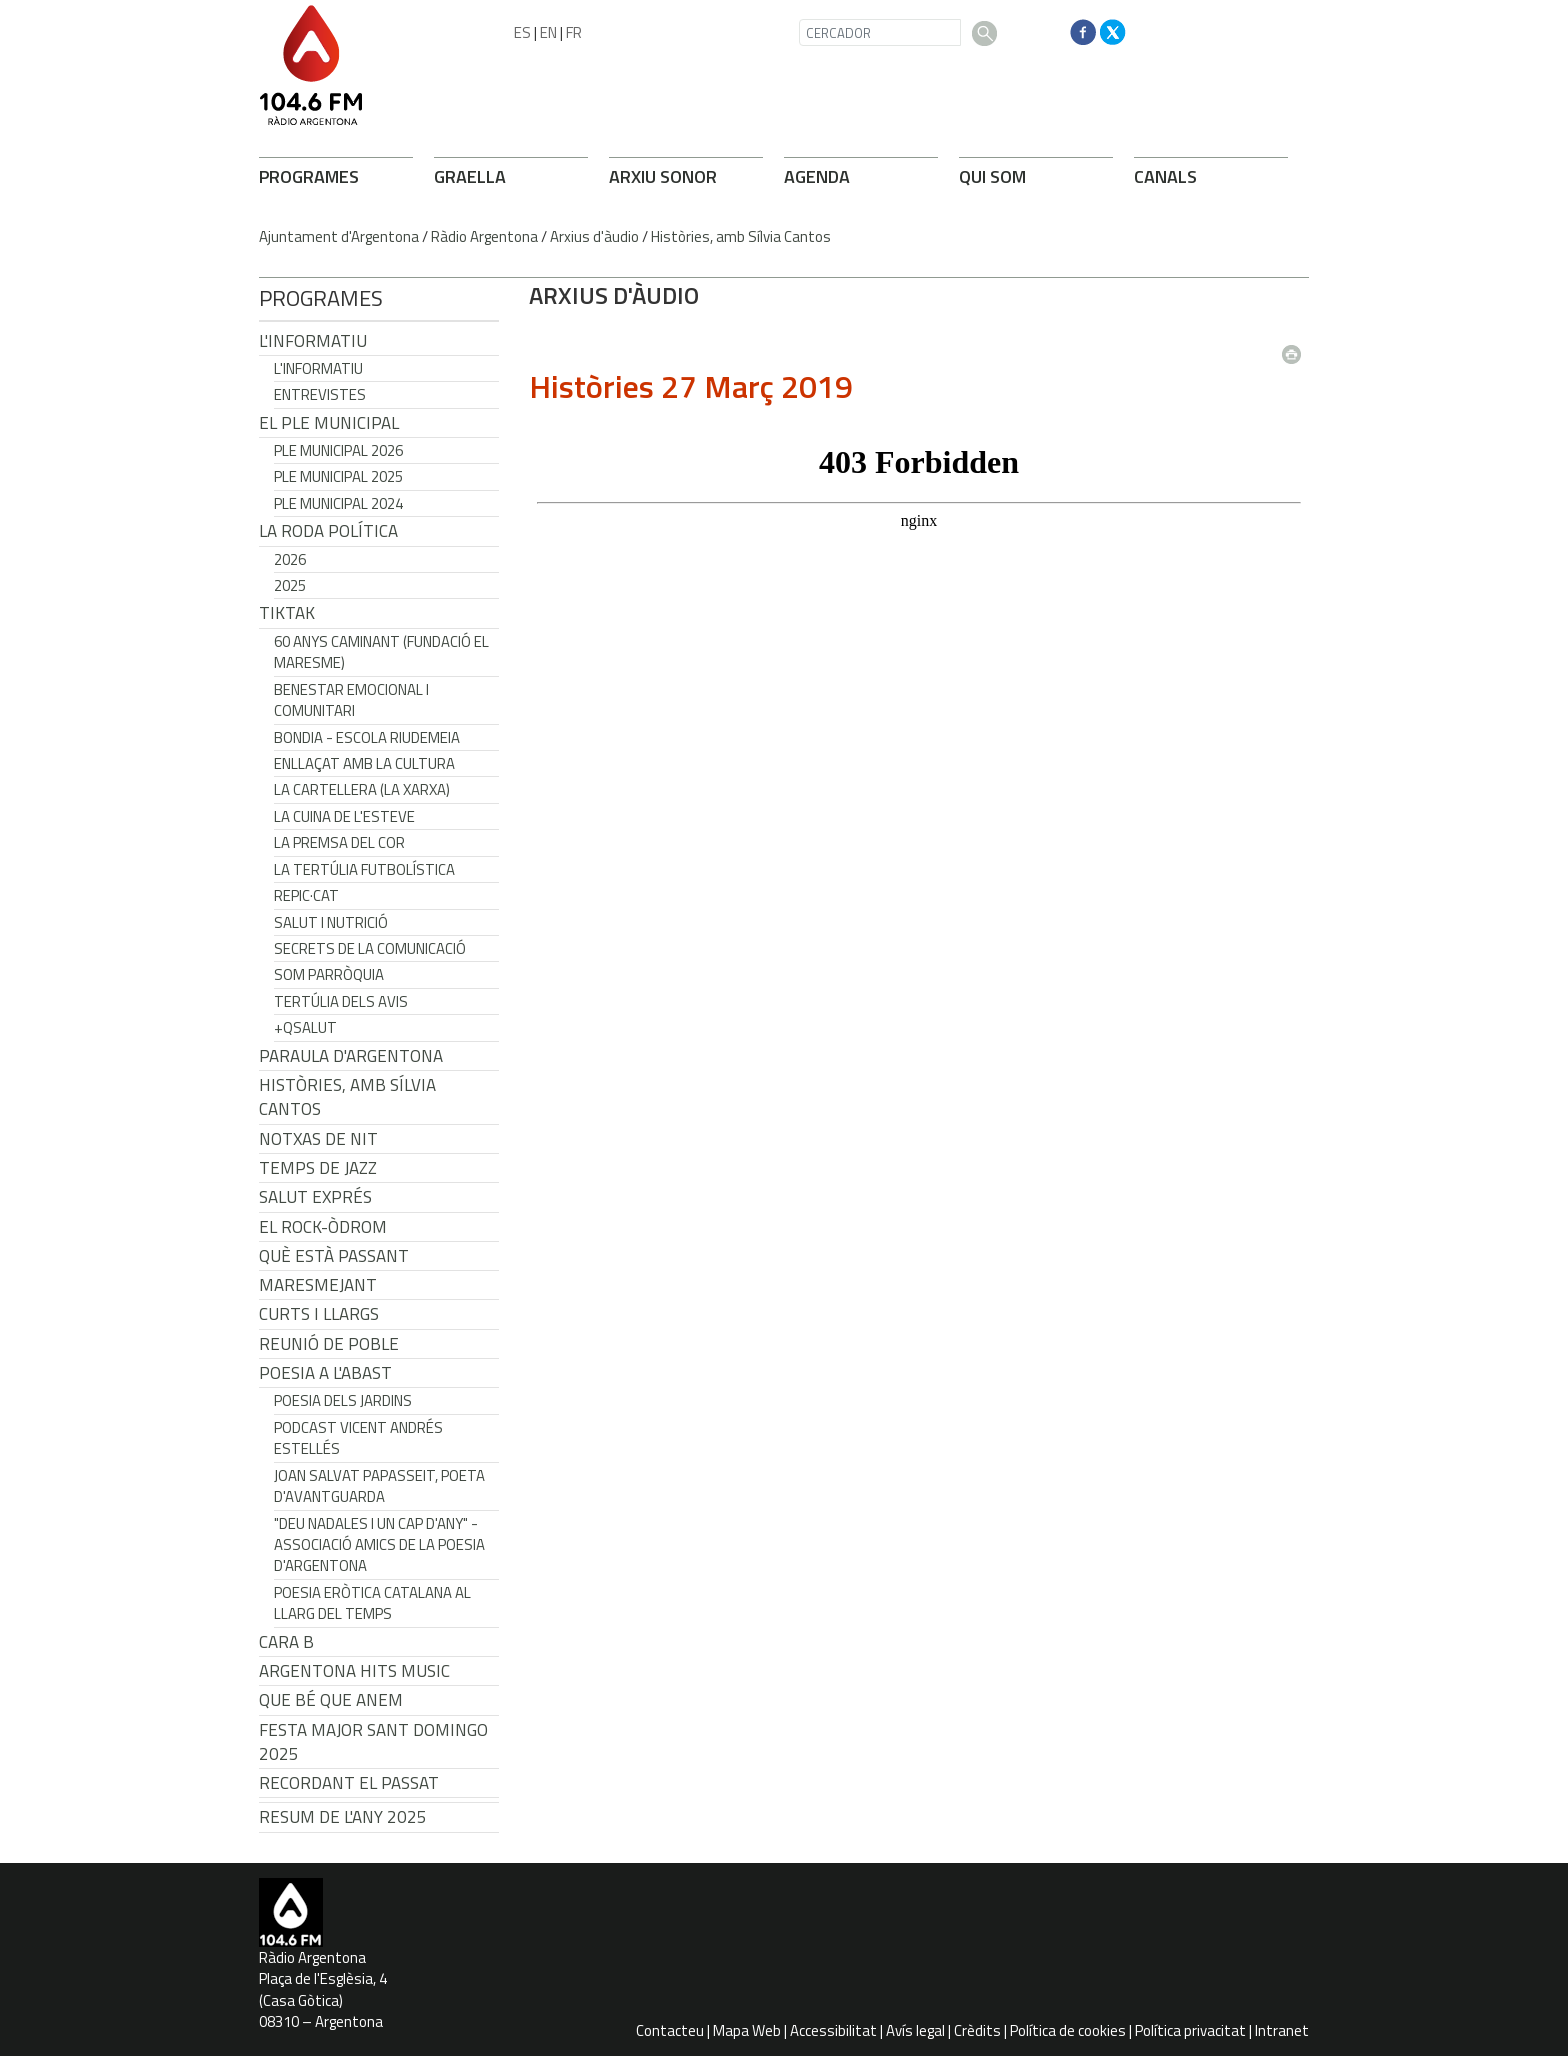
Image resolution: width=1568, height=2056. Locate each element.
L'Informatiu (313, 341)
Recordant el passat (349, 1783)
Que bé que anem (331, 1700)
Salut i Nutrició (331, 922)
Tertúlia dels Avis (341, 1001)
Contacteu (670, 2030)
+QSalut (305, 1027)
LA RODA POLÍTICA (328, 531)
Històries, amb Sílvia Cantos (741, 236)
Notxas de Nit (318, 1139)
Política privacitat (1190, 2030)
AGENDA (817, 176)
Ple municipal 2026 (338, 450)
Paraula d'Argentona (351, 1056)
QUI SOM (992, 176)
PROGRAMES (309, 176)
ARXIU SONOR (663, 176)
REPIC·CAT (306, 895)
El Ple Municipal (329, 423)
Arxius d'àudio (594, 236)
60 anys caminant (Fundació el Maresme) (381, 652)
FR (574, 32)
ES (522, 32)
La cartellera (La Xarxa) (362, 789)
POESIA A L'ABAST (325, 1373)
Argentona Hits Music (354, 1671)
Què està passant (334, 1256)
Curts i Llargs (319, 1314)
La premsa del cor (339, 842)
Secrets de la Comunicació (370, 948)
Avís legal (915, 2030)
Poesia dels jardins (343, 1400)
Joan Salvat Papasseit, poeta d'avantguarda (379, 1486)
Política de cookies (1068, 2030)
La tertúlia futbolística (364, 869)
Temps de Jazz (318, 1168)
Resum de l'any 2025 (343, 1817)
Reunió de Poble (329, 1344)
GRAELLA (470, 176)
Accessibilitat (833, 2030)
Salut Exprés (315, 1197)
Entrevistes (320, 394)
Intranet (1282, 2030)
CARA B (286, 1642)
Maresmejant (318, 1285)
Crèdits (977, 2030)
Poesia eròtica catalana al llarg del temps (372, 1603)
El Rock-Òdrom (323, 1227)
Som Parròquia (329, 974)
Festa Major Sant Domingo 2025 (373, 1742)
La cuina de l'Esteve (344, 816)
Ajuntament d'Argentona (339, 236)
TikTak (287, 613)
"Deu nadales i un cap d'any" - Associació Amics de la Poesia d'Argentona (379, 1545)
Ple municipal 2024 (338, 503)
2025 (290, 585)
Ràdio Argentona (484, 236)
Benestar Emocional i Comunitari (351, 700)
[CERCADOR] (880, 32)
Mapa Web (747, 2030)
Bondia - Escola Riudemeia (367, 737)
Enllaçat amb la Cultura (364, 763)
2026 (290, 559)
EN (548, 32)
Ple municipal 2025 (338, 476)
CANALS (1165, 176)
